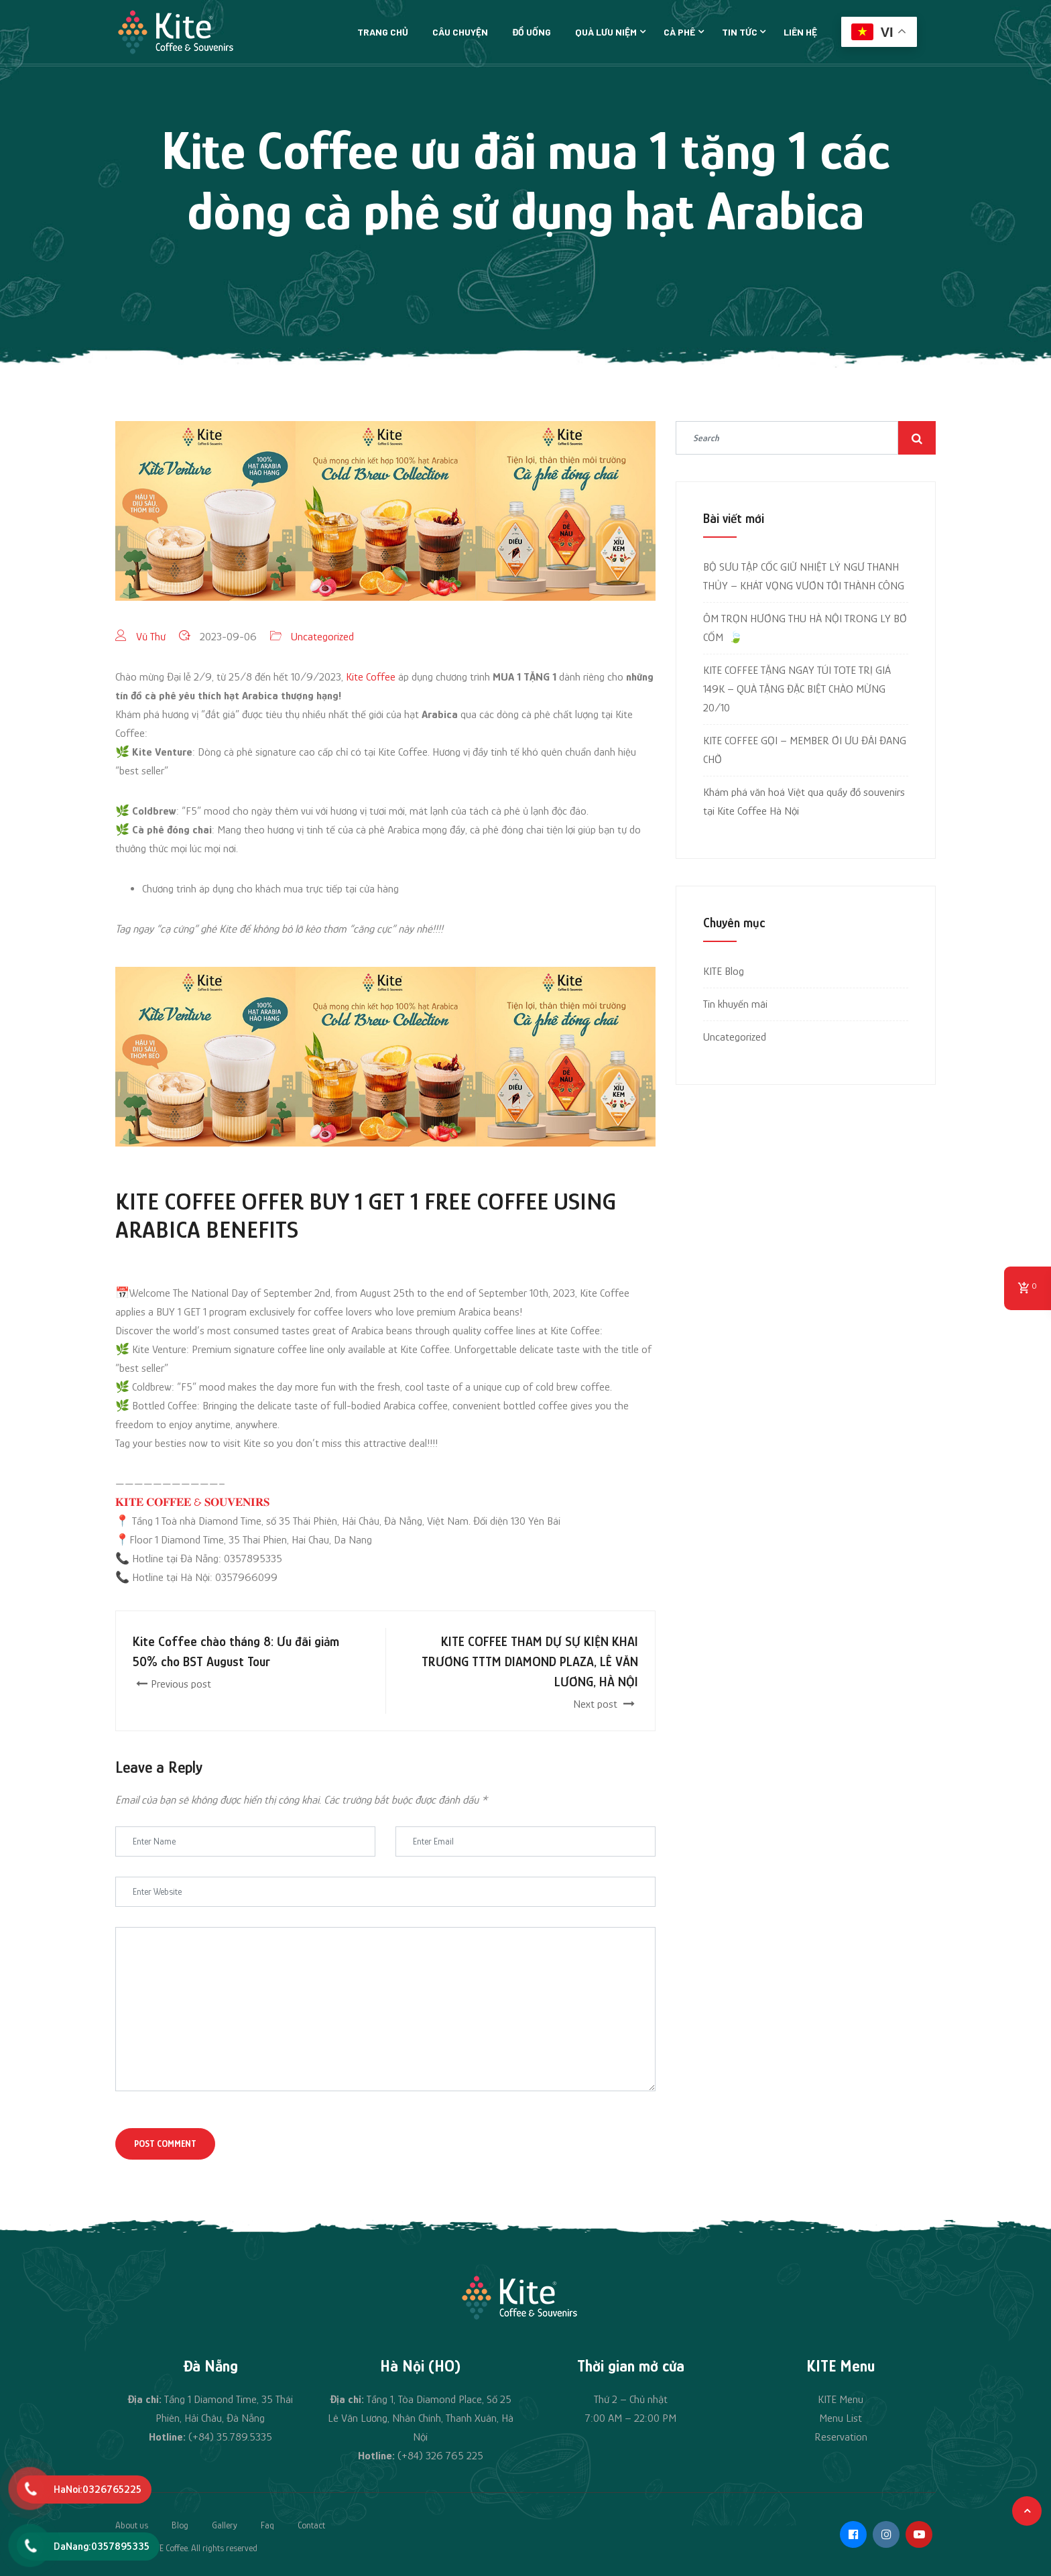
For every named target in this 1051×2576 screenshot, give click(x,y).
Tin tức (739, 32)
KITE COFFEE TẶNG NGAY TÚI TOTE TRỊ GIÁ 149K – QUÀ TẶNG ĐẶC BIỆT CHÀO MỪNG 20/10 (797, 689)
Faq (267, 2525)
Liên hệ (800, 32)
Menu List (840, 2418)
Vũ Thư (151, 636)
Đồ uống (531, 32)
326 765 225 (454, 2455)
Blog (180, 2525)
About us (131, 2525)
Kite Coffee (370, 676)
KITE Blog (723, 971)
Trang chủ (382, 32)
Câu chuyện (460, 32)
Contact (311, 2525)
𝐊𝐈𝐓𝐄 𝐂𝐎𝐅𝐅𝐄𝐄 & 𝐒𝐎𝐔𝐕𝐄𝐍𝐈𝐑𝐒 (192, 1502)
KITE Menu (840, 2399)
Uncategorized (322, 636)
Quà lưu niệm (606, 32)
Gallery (224, 2525)
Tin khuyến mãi (735, 1004)
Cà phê (679, 32)
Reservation (840, 2437)
